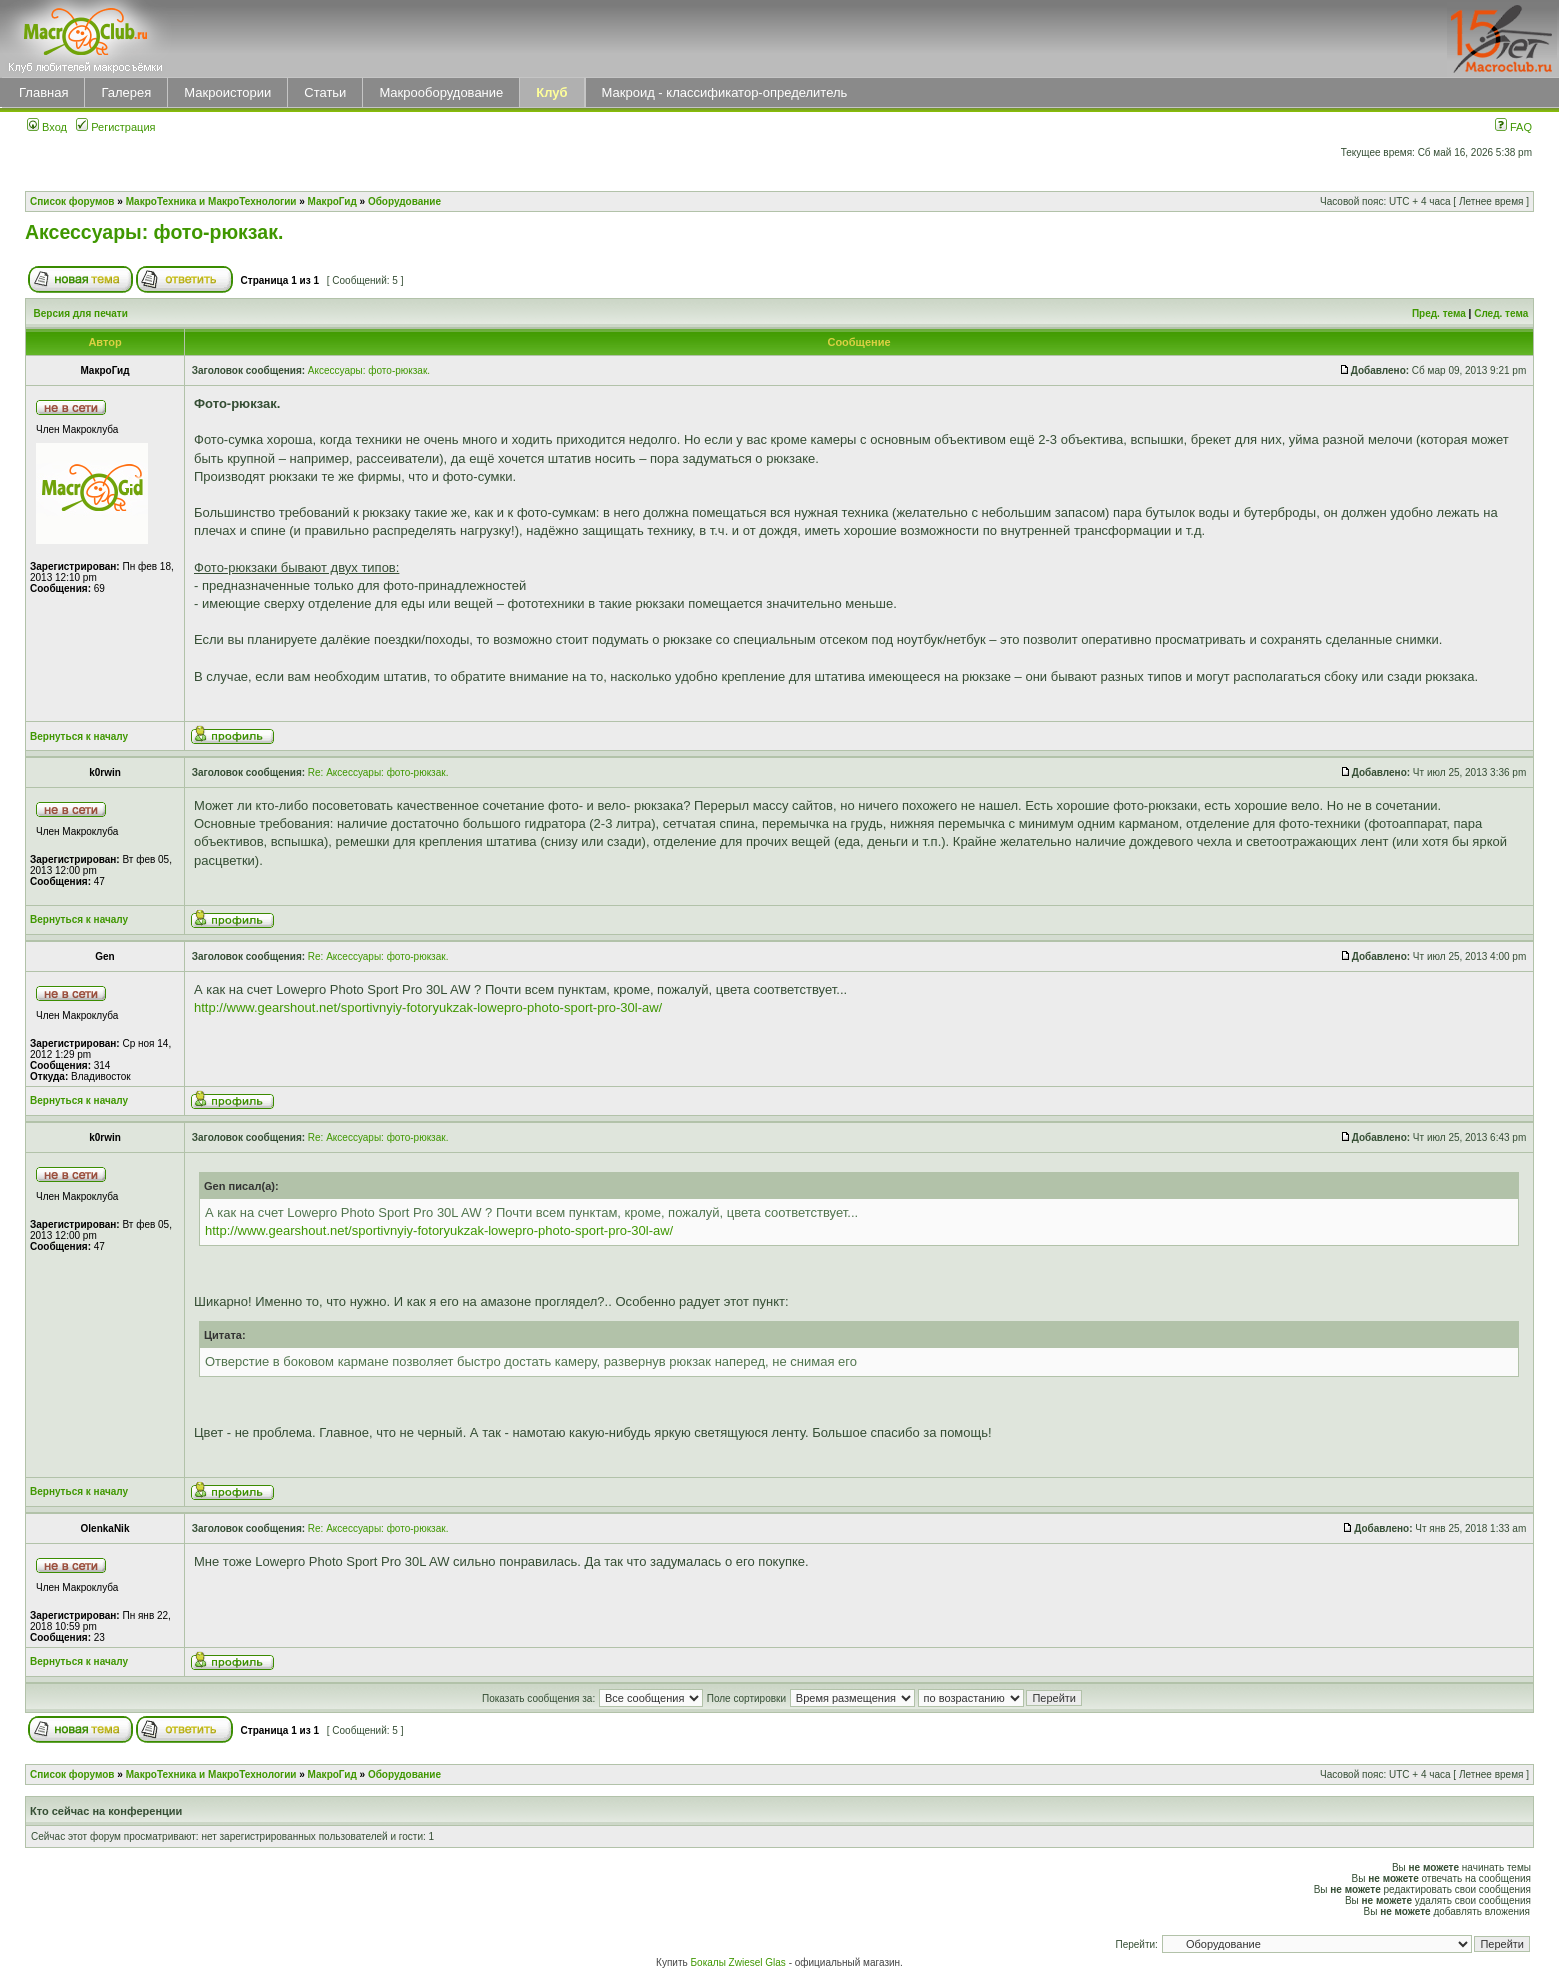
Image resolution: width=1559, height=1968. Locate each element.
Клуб (551, 92)
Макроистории (227, 92)
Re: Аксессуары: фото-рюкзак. (378, 772)
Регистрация (115, 127)
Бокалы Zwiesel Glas (740, 1962)
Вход (47, 127)
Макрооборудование (441, 92)
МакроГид (332, 201)
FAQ (1513, 127)
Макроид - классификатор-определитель (725, 92)
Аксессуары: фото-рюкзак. (154, 232)
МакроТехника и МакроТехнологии (211, 201)
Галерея (126, 92)
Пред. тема (1439, 313)
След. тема (1501, 313)
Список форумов (72, 201)
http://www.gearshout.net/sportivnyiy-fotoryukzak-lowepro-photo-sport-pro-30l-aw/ (428, 1007)
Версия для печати (81, 313)
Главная (43, 92)
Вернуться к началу (79, 736)
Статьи (325, 92)
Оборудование (404, 201)
